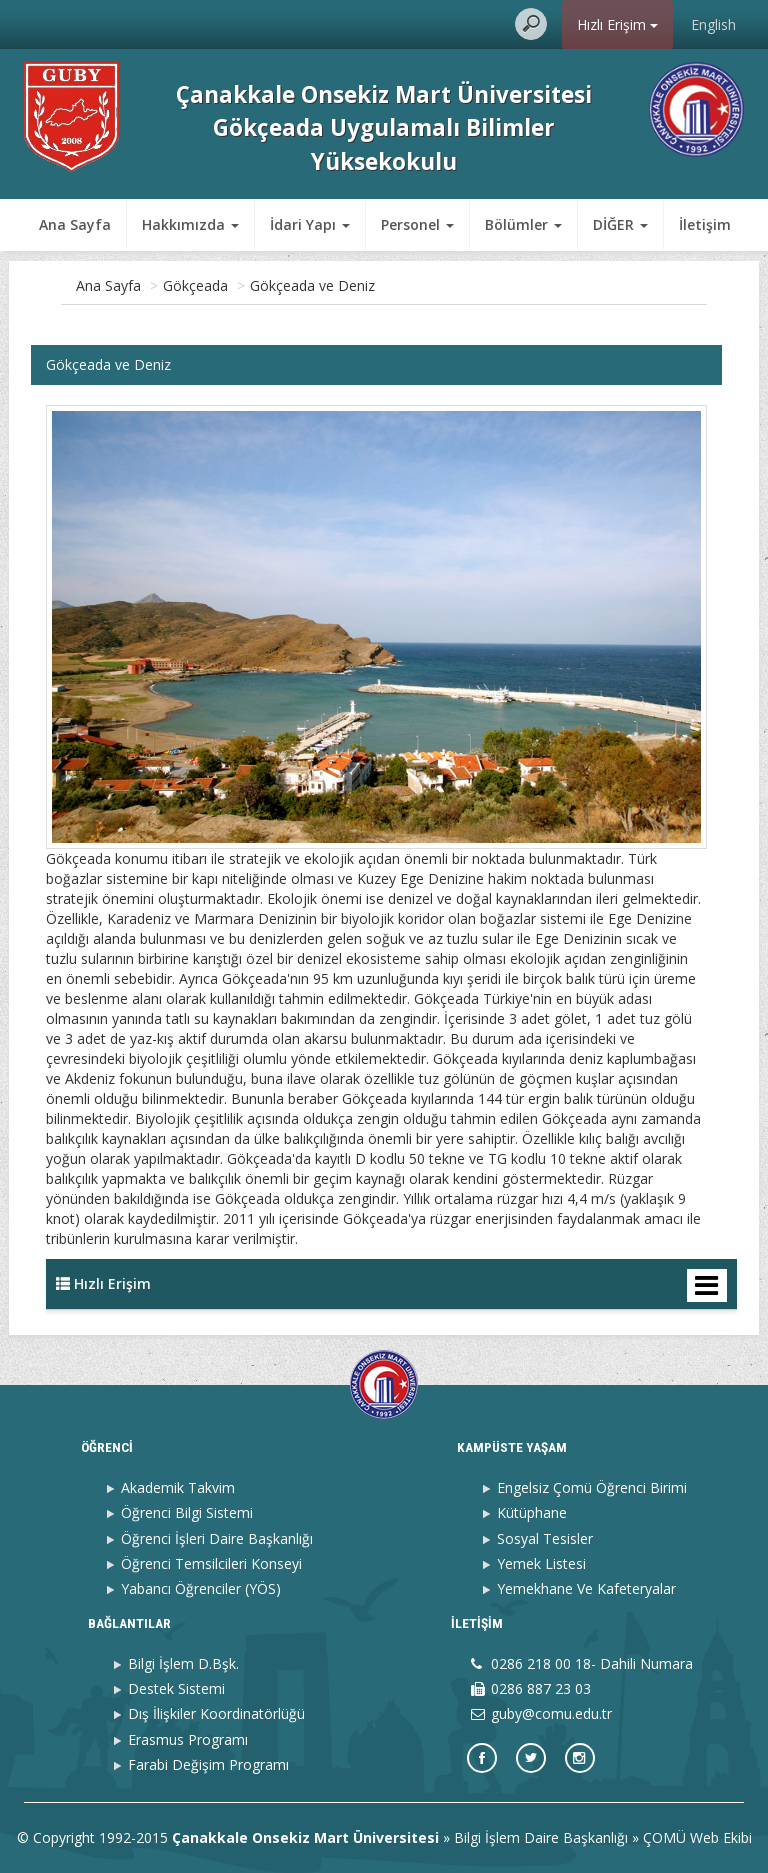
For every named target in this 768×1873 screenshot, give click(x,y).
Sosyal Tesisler (545, 1538)
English (713, 24)
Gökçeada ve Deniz (312, 285)
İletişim (597, 224)
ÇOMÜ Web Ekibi (697, 1837)
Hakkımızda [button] (190, 224)
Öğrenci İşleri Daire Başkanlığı (217, 1538)
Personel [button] (417, 224)
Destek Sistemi (176, 1688)
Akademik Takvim (178, 1487)
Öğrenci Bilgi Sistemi (187, 1512)
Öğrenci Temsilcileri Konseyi (211, 1563)
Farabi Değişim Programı (208, 1764)
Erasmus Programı (188, 1739)
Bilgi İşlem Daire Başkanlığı (541, 1837)
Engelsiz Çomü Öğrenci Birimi (592, 1487)
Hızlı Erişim (617, 24)
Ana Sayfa (75, 224)
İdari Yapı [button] (310, 224)
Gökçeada (195, 285)
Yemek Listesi (541, 1563)
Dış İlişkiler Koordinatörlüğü (216, 1713)
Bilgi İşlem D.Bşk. (183, 1663)
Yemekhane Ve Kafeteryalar (586, 1588)
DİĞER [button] (512, 224)
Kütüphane (532, 1512)
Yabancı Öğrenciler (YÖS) (201, 1588)
